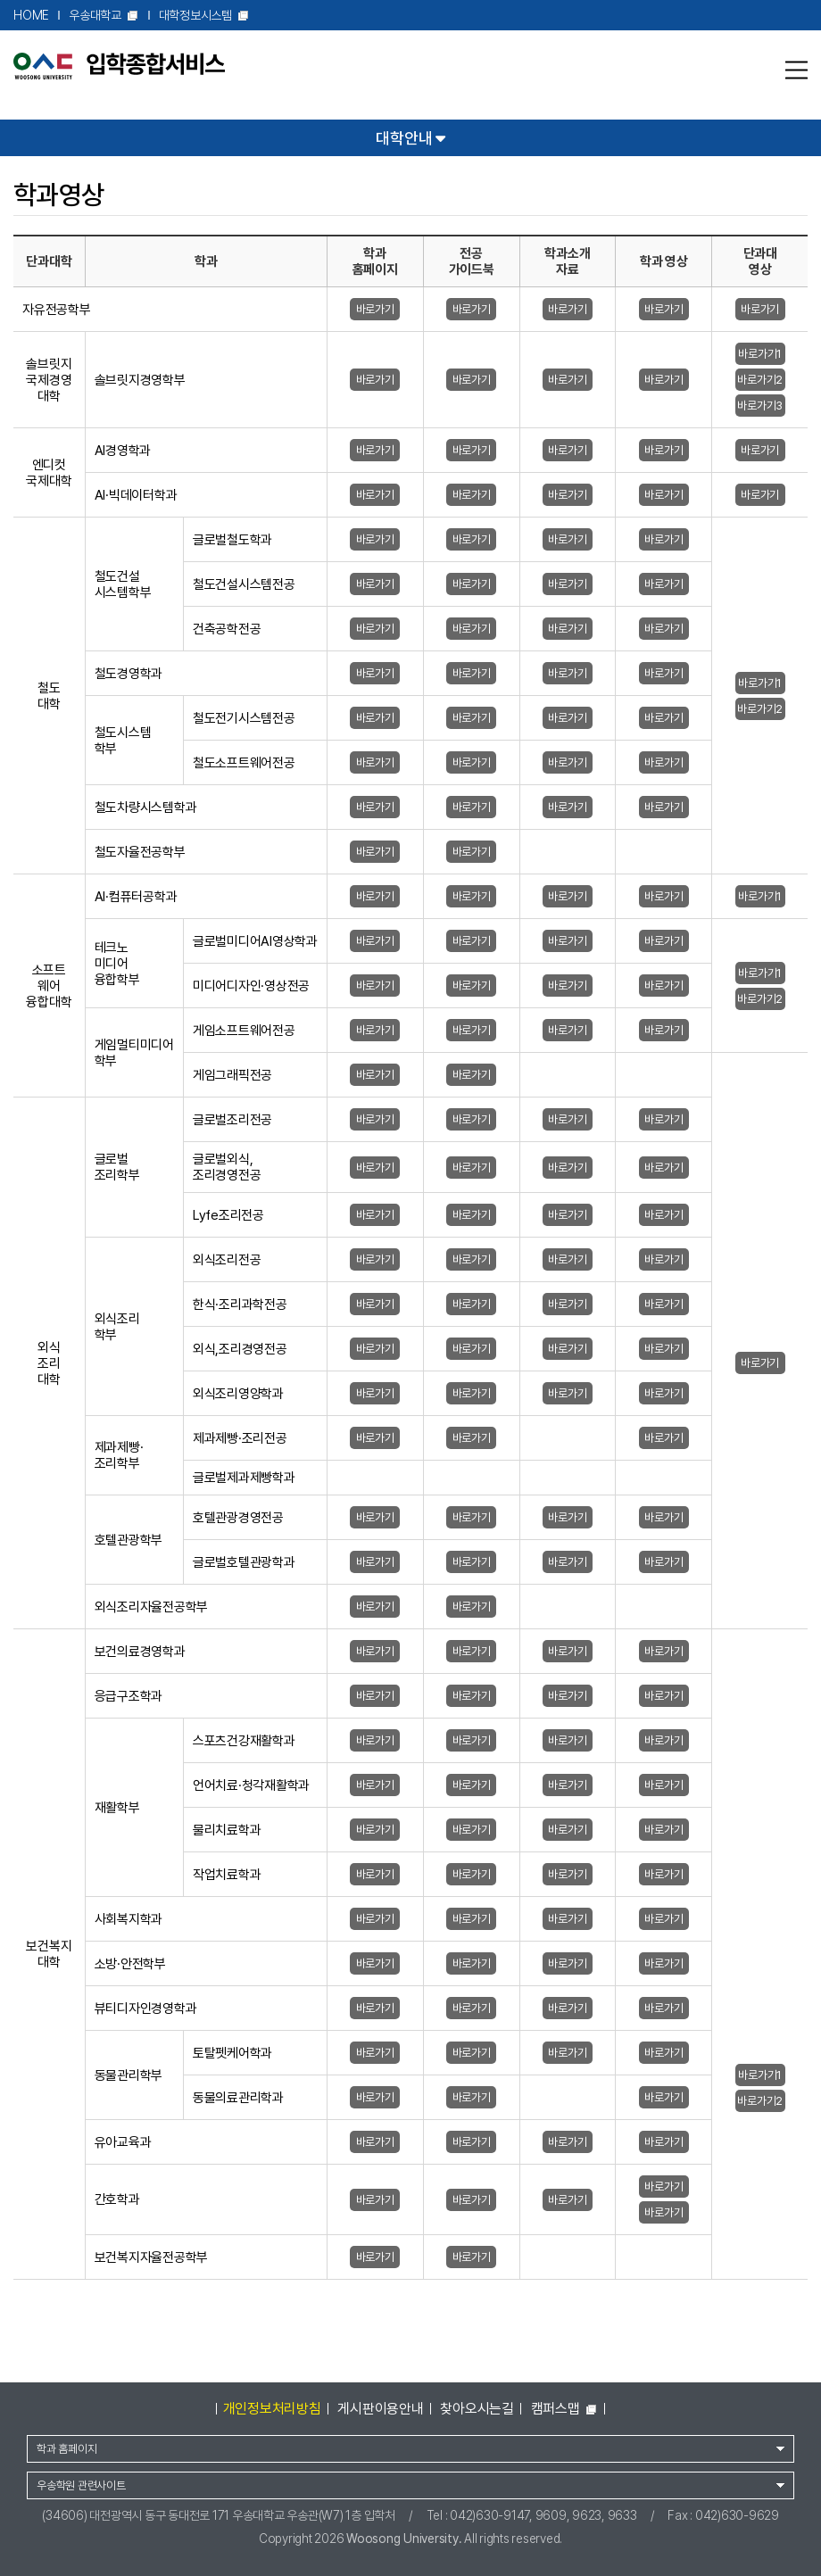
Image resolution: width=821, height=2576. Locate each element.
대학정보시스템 (204, 15)
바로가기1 (760, 353)
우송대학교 (104, 15)
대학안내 (410, 137)
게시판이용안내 (380, 2408)
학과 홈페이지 (66, 2449)
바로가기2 (760, 379)
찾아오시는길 (477, 2408)
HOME (31, 15)
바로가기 (375, 309)
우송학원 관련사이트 (81, 2485)
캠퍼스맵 (565, 2408)
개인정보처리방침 (272, 2408)
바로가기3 (760, 405)
